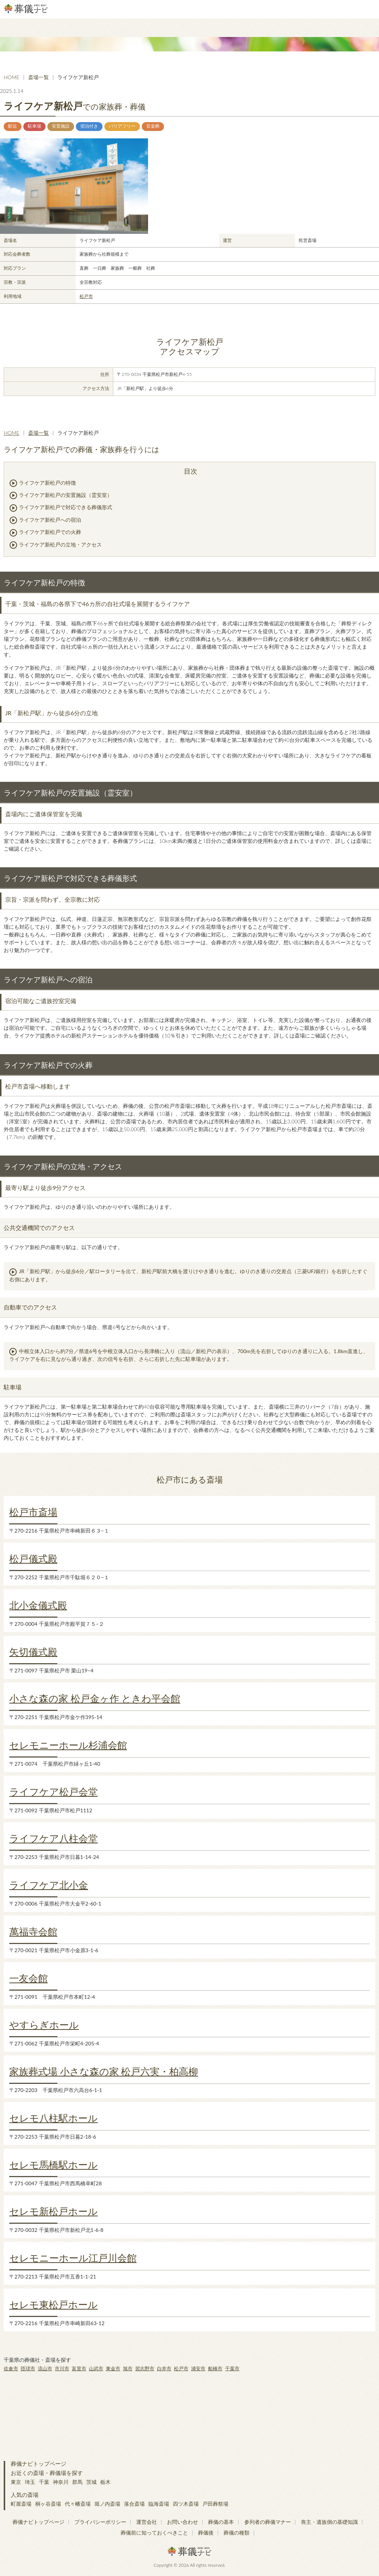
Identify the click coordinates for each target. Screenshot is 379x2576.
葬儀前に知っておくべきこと (154, 2532)
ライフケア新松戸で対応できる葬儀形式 (65, 507)
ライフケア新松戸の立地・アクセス (60, 544)
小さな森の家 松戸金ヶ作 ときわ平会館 (94, 1698)
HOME (11, 77)
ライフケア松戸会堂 (53, 1792)
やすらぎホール (44, 2025)
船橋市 (215, 2368)
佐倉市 (11, 2368)
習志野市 (144, 2368)
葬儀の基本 (221, 2522)
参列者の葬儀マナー (267, 2522)
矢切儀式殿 (33, 1652)
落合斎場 (134, 2504)
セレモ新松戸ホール (53, 2211)
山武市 (96, 2368)
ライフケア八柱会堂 (53, 1838)
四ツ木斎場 (186, 2504)
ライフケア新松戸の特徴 (47, 483)
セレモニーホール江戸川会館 (73, 2258)
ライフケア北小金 (48, 1885)
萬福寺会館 (33, 1931)
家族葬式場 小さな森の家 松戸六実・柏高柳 (103, 2071)
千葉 (44, 2482)
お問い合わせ (182, 2522)
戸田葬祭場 (215, 2504)
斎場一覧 (38, 77)
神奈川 (60, 2482)
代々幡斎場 (78, 2504)
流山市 (45, 2368)
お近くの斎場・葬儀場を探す (47, 2472)
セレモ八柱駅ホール (53, 2118)
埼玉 (30, 2482)
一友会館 (28, 1978)
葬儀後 (206, 2532)
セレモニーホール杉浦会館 (68, 1745)
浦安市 (198, 2368)
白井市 (164, 2368)
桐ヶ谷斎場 (48, 2504)
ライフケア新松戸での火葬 (50, 532)
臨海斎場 (158, 2504)
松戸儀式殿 (33, 1558)
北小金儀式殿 (38, 1605)
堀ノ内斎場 (107, 2504)
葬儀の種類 (236, 2532)
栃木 (105, 2482)
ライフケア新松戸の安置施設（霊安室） (65, 495)
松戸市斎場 (33, 1512)
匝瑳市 (28, 2368)
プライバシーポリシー (100, 2522)
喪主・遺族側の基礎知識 (329, 2522)
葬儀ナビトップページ (38, 2463)
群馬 (77, 2482)
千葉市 (232, 2368)
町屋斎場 (21, 2504)
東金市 (113, 2368)
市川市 (62, 2368)
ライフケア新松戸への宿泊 (50, 520)
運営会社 (146, 2522)
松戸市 (86, 296)
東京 (16, 2482)
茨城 (91, 2482)
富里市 (79, 2368)
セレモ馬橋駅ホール (53, 2164)
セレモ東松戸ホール (53, 2304)
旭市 (128, 2368)
